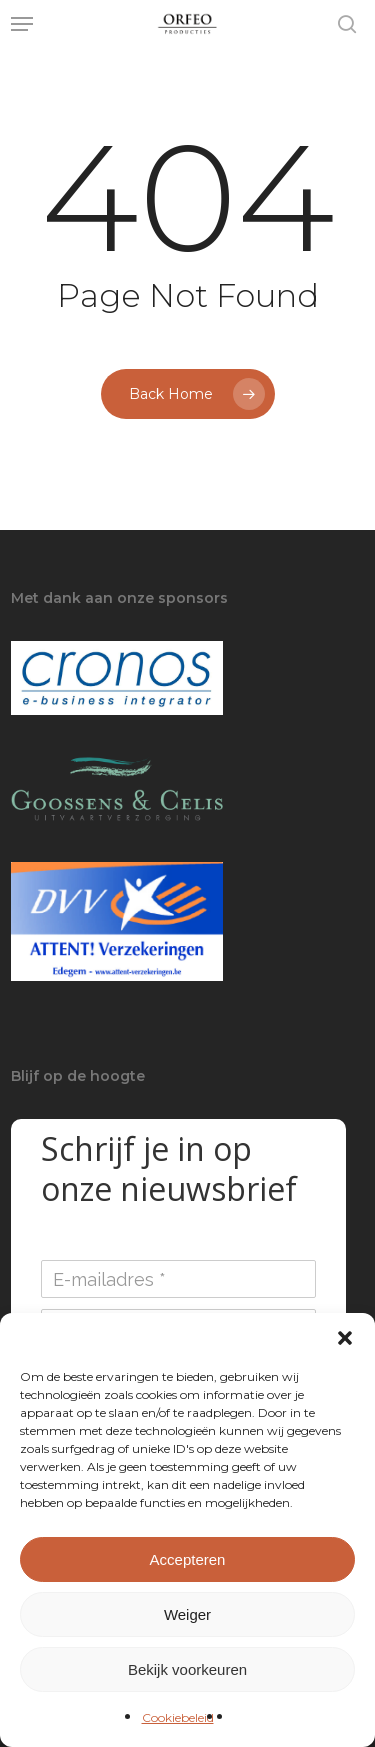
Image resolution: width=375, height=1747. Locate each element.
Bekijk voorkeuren (187, 1669)
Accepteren (188, 1559)
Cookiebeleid (178, 1717)
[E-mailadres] (178, 1278)
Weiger (187, 1614)
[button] (345, 1338)
